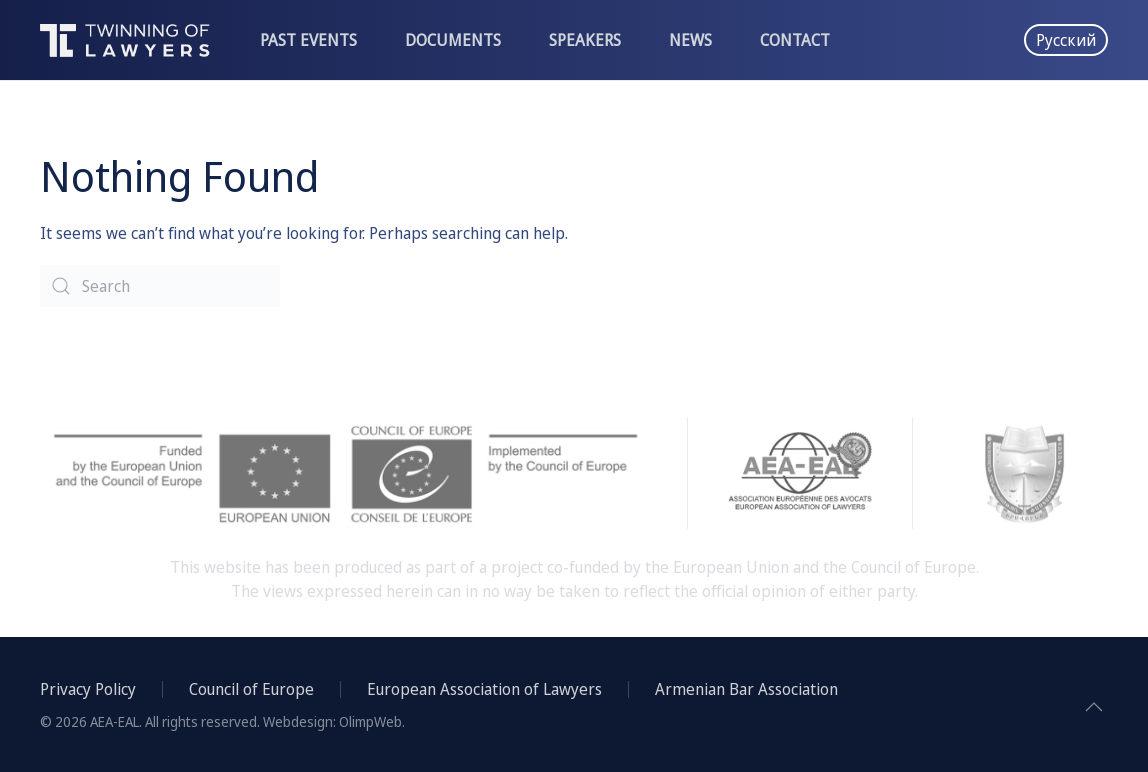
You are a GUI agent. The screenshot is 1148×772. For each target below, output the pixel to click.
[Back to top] (1094, 707)
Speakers (585, 40)
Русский (1066, 40)
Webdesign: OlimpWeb (332, 721)
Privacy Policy (88, 689)
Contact (795, 40)
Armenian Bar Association (746, 689)
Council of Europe (251, 689)
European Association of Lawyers (484, 689)
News (690, 40)
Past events (308, 40)
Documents (453, 40)
